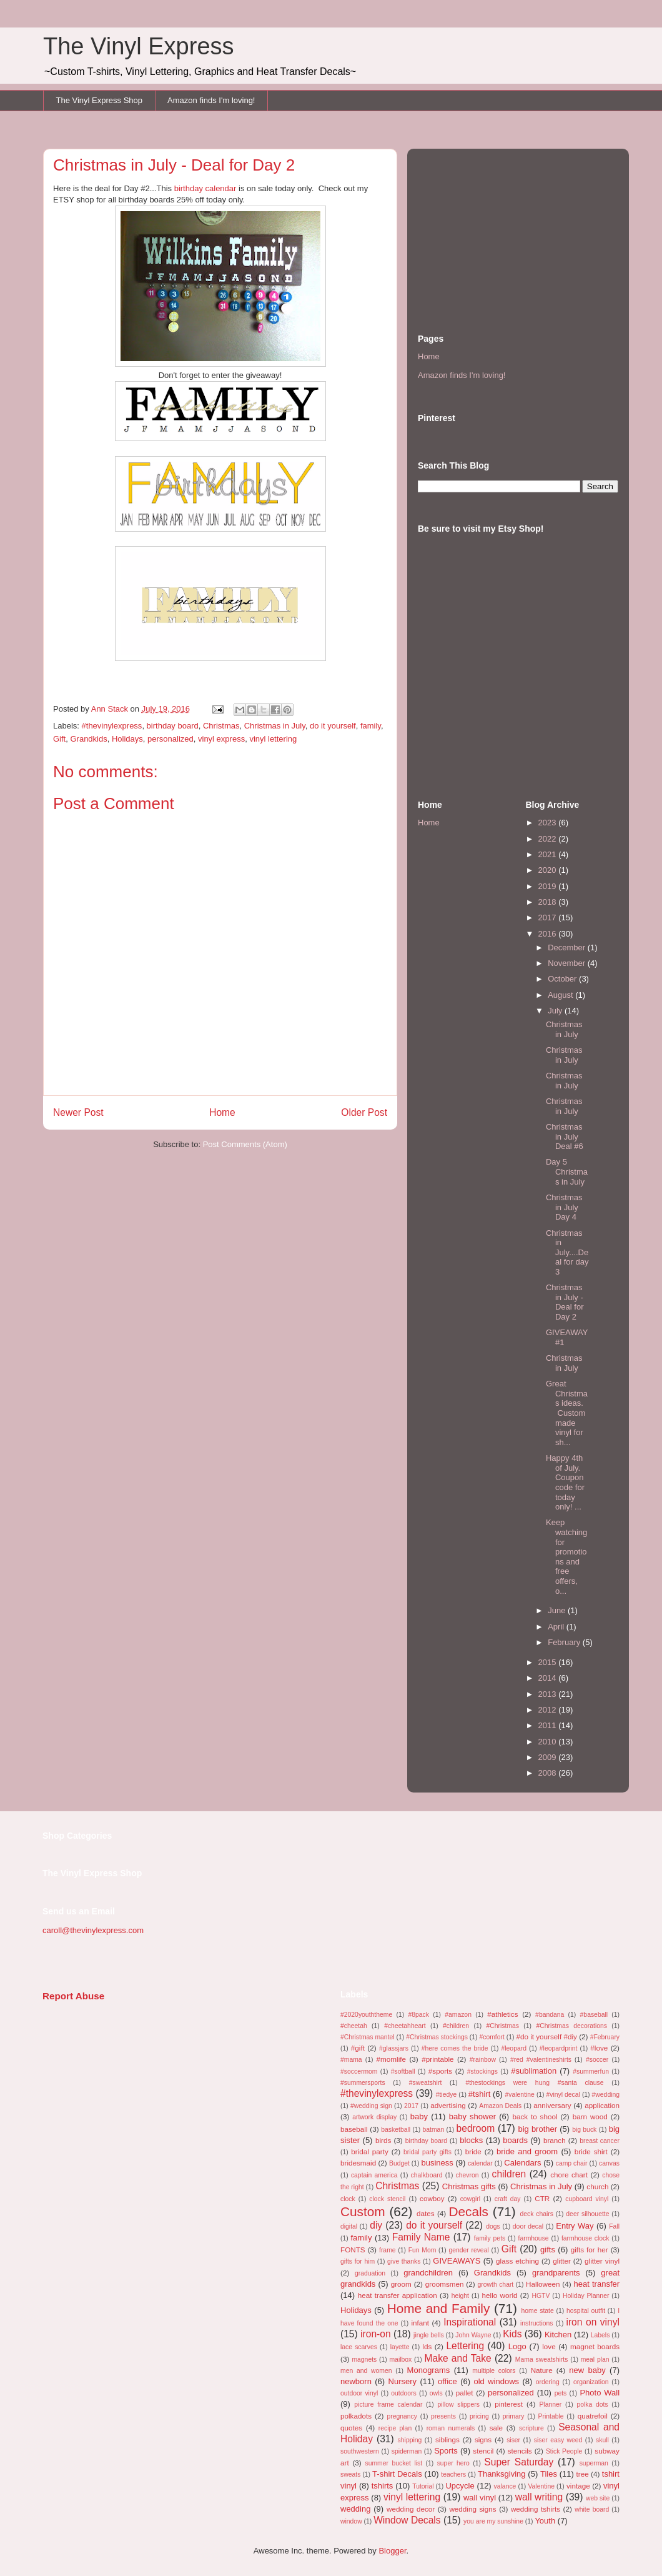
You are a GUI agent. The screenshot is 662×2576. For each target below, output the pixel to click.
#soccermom (358, 2071)
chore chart (569, 2175)
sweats (350, 2474)
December (568, 947)
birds (383, 2140)
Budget (399, 2163)
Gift (59, 738)
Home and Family (438, 2308)
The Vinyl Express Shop (99, 100)
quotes (351, 2428)
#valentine (520, 2094)
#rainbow (483, 2059)
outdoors (403, 2393)
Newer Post (78, 1112)
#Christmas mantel (367, 2037)
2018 (548, 902)
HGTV (540, 2295)
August (561, 995)
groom (401, 2284)
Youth (545, 2520)
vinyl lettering (273, 738)
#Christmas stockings (437, 2037)
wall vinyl (479, 2497)
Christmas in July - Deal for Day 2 (565, 1302)
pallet (464, 2393)
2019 (548, 886)
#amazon (458, 2014)
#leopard (513, 2048)
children (509, 2174)
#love (599, 2048)
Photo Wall (600, 2392)
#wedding (606, 2094)
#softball (403, 2071)
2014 (548, 1678)
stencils (520, 2451)
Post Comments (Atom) (245, 1144)
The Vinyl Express (138, 46)
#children (456, 2025)
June (558, 1610)
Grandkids (88, 738)
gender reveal (468, 2250)
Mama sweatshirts (541, 2359)
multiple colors (493, 2370)
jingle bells (428, 2335)
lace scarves (358, 2347)
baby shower (472, 2116)
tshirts (382, 2485)
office (447, 2381)
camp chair (572, 2163)
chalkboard (427, 2175)
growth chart (496, 2284)
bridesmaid (358, 2163)
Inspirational (469, 2322)
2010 (548, 1741)
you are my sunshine (493, 2521)
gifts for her (589, 2249)
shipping (410, 2440)
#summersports (362, 2082)
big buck (584, 2129)
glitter (562, 2261)
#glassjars (393, 2048)
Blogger (392, 2550)
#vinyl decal (563, 2094)
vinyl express (221, 738)
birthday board (173, 725)
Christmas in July (274, 725)
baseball (354, 2129)
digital (348, 2226)
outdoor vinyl (359, 2393)
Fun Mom (422, 2250)
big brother (537, 2129)
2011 (548, 1725)
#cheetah (353, 2025)
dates (426, 2213)
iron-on (375, 2334)
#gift (358, 2048)
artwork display (374, 2117)
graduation (370, 2273)
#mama (351, 2059)
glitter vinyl (602, 2261)
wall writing (539, 2497)
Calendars (522, 2162)
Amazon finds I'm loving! (211, 100)
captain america (374, 2175)
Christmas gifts (469, 2186)
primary (514, 2416)
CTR (542, 2198)
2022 (548, 838)
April (557, 1626)
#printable (437, 2059)
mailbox (400, 2359)
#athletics (502, 2014)
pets (561, 2393)
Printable (551, 2416)
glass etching (517, 2261)
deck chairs (536, 2213)
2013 (548, 1694)
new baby (587, 2370)
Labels (600, 2335)
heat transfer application (397, 2295)
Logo (517, 2346)
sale (496, 2428)
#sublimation (533, 2071)
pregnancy (402, 2416)
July (556, 1010)
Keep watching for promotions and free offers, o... (566, 1556)
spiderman (407, 2451)
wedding (355, 2509)
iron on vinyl (593, 2322)
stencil (483, 2451)
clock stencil (387, 2199)
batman (434, 2129)
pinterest (509, 2404)
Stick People (564, 2451)
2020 (548, 870)
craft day (508, 2199)
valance (505, 2486)
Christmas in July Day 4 (564, 1207)
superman (594, 2463)
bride (473, 2151)
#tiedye (446, 2094)
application (602, 2105)
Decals (468, 2211)
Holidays (127, 738)
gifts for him (357, 2261)
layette (400, 2347)
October (563, 978)
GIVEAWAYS (456, 2260)
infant (420, 2323)
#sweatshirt (425, 2082)
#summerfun (591, 2071)
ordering (548, 2382)
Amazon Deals (500, 2105)
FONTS (352, 2249)
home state (537, 2310)
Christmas (221, 725)
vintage (578, 2486)
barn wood (590, 2116)
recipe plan (395, 2428)
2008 (548, 1773)
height (460, 2295)
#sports (440, 2071)
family (370, 725)
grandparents (556, 2272)
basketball (395, 2129)
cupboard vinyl (586, 2199)
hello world (500, 2295)
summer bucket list (393, 2463)
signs (483, 2439)
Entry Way (574, 2225)
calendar (480, 2163)
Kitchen (558, 2334)
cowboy (432, 2198)
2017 (548, 917)
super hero (453, 2463)
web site (598, 2498)
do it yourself (333, 725)
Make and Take (457, 2358)
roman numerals (451, 2428)
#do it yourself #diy (546, 2036)
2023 (548, 822)
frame (387, 2250)
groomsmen (444, 2284)
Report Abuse (73, 1996)
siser (513, 2440)
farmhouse (533, 2238)
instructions (536, 2323)
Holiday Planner (586, 2295)
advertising (448, 2105)
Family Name (421, 2237)
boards (515, 2140)
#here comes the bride (455, 2048)
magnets (364, 2359)
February (565, 1642)
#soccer (597, 2059)
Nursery (402, 2381)
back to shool (534, 2116)
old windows (496, 2381)
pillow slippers (459, 2404)
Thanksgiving (502, 2474)
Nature (542, 2370)
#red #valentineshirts (540, 2059)
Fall (614, 2226)
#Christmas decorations (571, 2025)
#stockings (482, 2071)
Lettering (465, 2345)
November (568, 963)
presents (443, 2416)
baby (419, 2116)
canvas (609, 2163)
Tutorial (422, 2486)
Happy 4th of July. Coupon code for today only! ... (565, 1482)
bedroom (476, 2128)
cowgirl (470, 2199)
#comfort (491, 2037)
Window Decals (406, 2520)
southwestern (359, 2451)
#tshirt (479, 2094)
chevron (467, 2175)
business (437, 2162)
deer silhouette (587, 2213)
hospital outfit (585, 2310)
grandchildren (428, 2272)
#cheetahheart (404, 2025)
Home (222, 1112)
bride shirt (591, 2151)
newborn (356, 2381)
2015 (548, 1662)
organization (591, 2382)
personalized (170, 738)
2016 (548, 933)
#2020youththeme (366, 2014)
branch (554, 2140)
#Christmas (502, 2025)
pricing (479, 2416)
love (548, 2346)
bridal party (369, 2151)
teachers (453, 2474)
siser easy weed (558, 2440)
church (597, 2186)
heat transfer (597, 2284)
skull (602, 2440)
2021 (548, 854)
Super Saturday (518, 2462)
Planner (550, 2404)
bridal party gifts (427, 2152)
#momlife (391, 2059)
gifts (547, 2249)
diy (376, 2225)
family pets (490, 2238)
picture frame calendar (388, 2404)
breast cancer (600, 2140)
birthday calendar (205, 188)
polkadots (356, 2416)
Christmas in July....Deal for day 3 (567, 1252)
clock (347, 2199)
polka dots (592, 2404)
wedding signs (472, 2509)
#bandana (549, 2014)
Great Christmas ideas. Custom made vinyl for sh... (567, 1413)
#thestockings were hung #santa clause (534, 2082)
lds (427, 2346)
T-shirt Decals (397, 2474)
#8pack (418, 2014)
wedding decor (411, 2509)
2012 (548, 1709)
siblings (447, 2439)
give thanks (403, 2261)
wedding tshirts (535, 2509)
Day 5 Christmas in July (567, 1171)
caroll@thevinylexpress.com (93, 1930)
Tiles (548, 2474)
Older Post (364, 1112)
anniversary (552, 2105)
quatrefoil (593, 2416)
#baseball (594, 2014)
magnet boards (595, 2346)
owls (436, 2393)
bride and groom (527, 2151)
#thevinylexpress (112, 725)
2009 (548, 1757)
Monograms (428, 2370)
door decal (528, 2226)
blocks (471, 2140)
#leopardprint (559, 2048)
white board (592, 2509)
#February (605, 2037)
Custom (362, 2211)
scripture (531, 2428)
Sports (446, 2450)
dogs (493, 2226)
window (351, 2521)
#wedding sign (371, 2105)
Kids (512, 2334)
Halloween (543, 2284)
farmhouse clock (585, 2238)
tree (582, 2474)
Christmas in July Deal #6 (564, 1136)
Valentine (541, 2486)
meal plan (595, 2359)
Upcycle (459, 2485)
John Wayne (473, 2335)
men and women (366, 2370)
